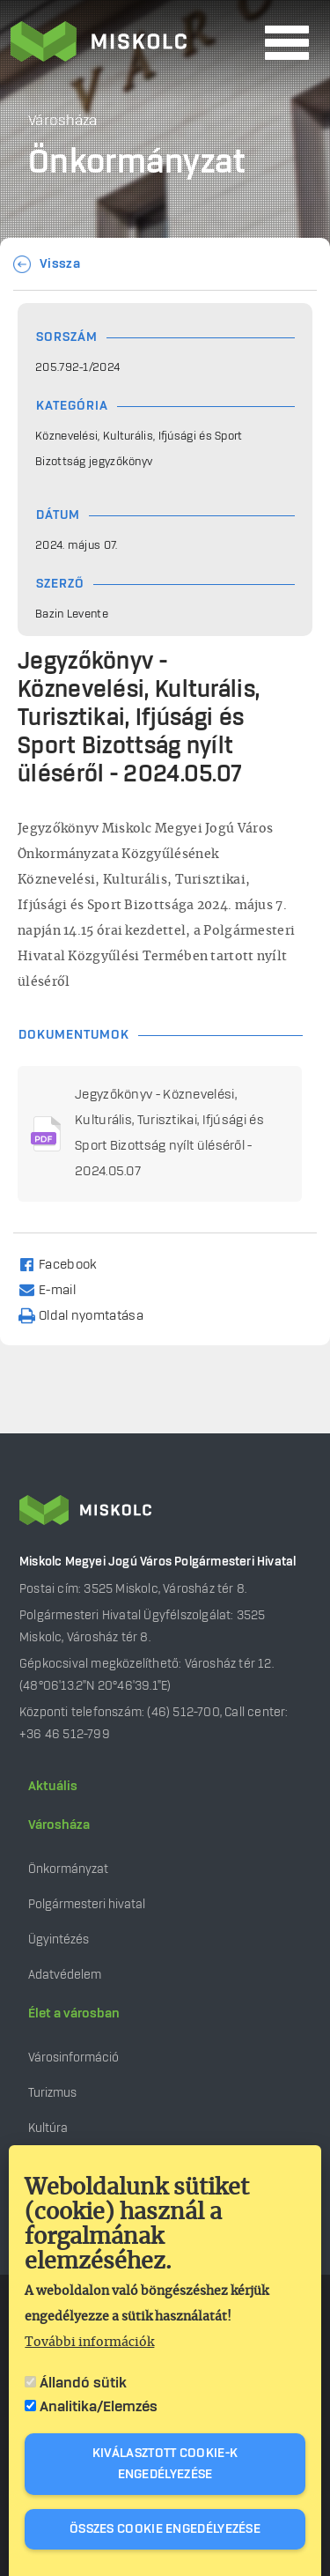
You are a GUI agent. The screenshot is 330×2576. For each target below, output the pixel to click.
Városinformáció (73, 2057)
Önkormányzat (68, 1869)
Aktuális (52, 1787)
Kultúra (48, 2128)
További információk (89, 2342)
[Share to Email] (55, 1289)
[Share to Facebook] (65, 1264)
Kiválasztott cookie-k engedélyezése (165, 2464)
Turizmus (52, 2092)
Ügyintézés (58, 1939)
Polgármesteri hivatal (86, 1904)
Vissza (60, 264)
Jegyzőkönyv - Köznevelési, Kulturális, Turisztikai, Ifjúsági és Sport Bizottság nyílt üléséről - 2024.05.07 (169, 1133)
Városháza (59, 1825)
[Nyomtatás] (88, 1315)
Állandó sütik (83, 2383)
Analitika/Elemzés (99, 2407)
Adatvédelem (64, 1974)
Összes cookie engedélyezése (165, 2529)
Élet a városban (74, 2014)
